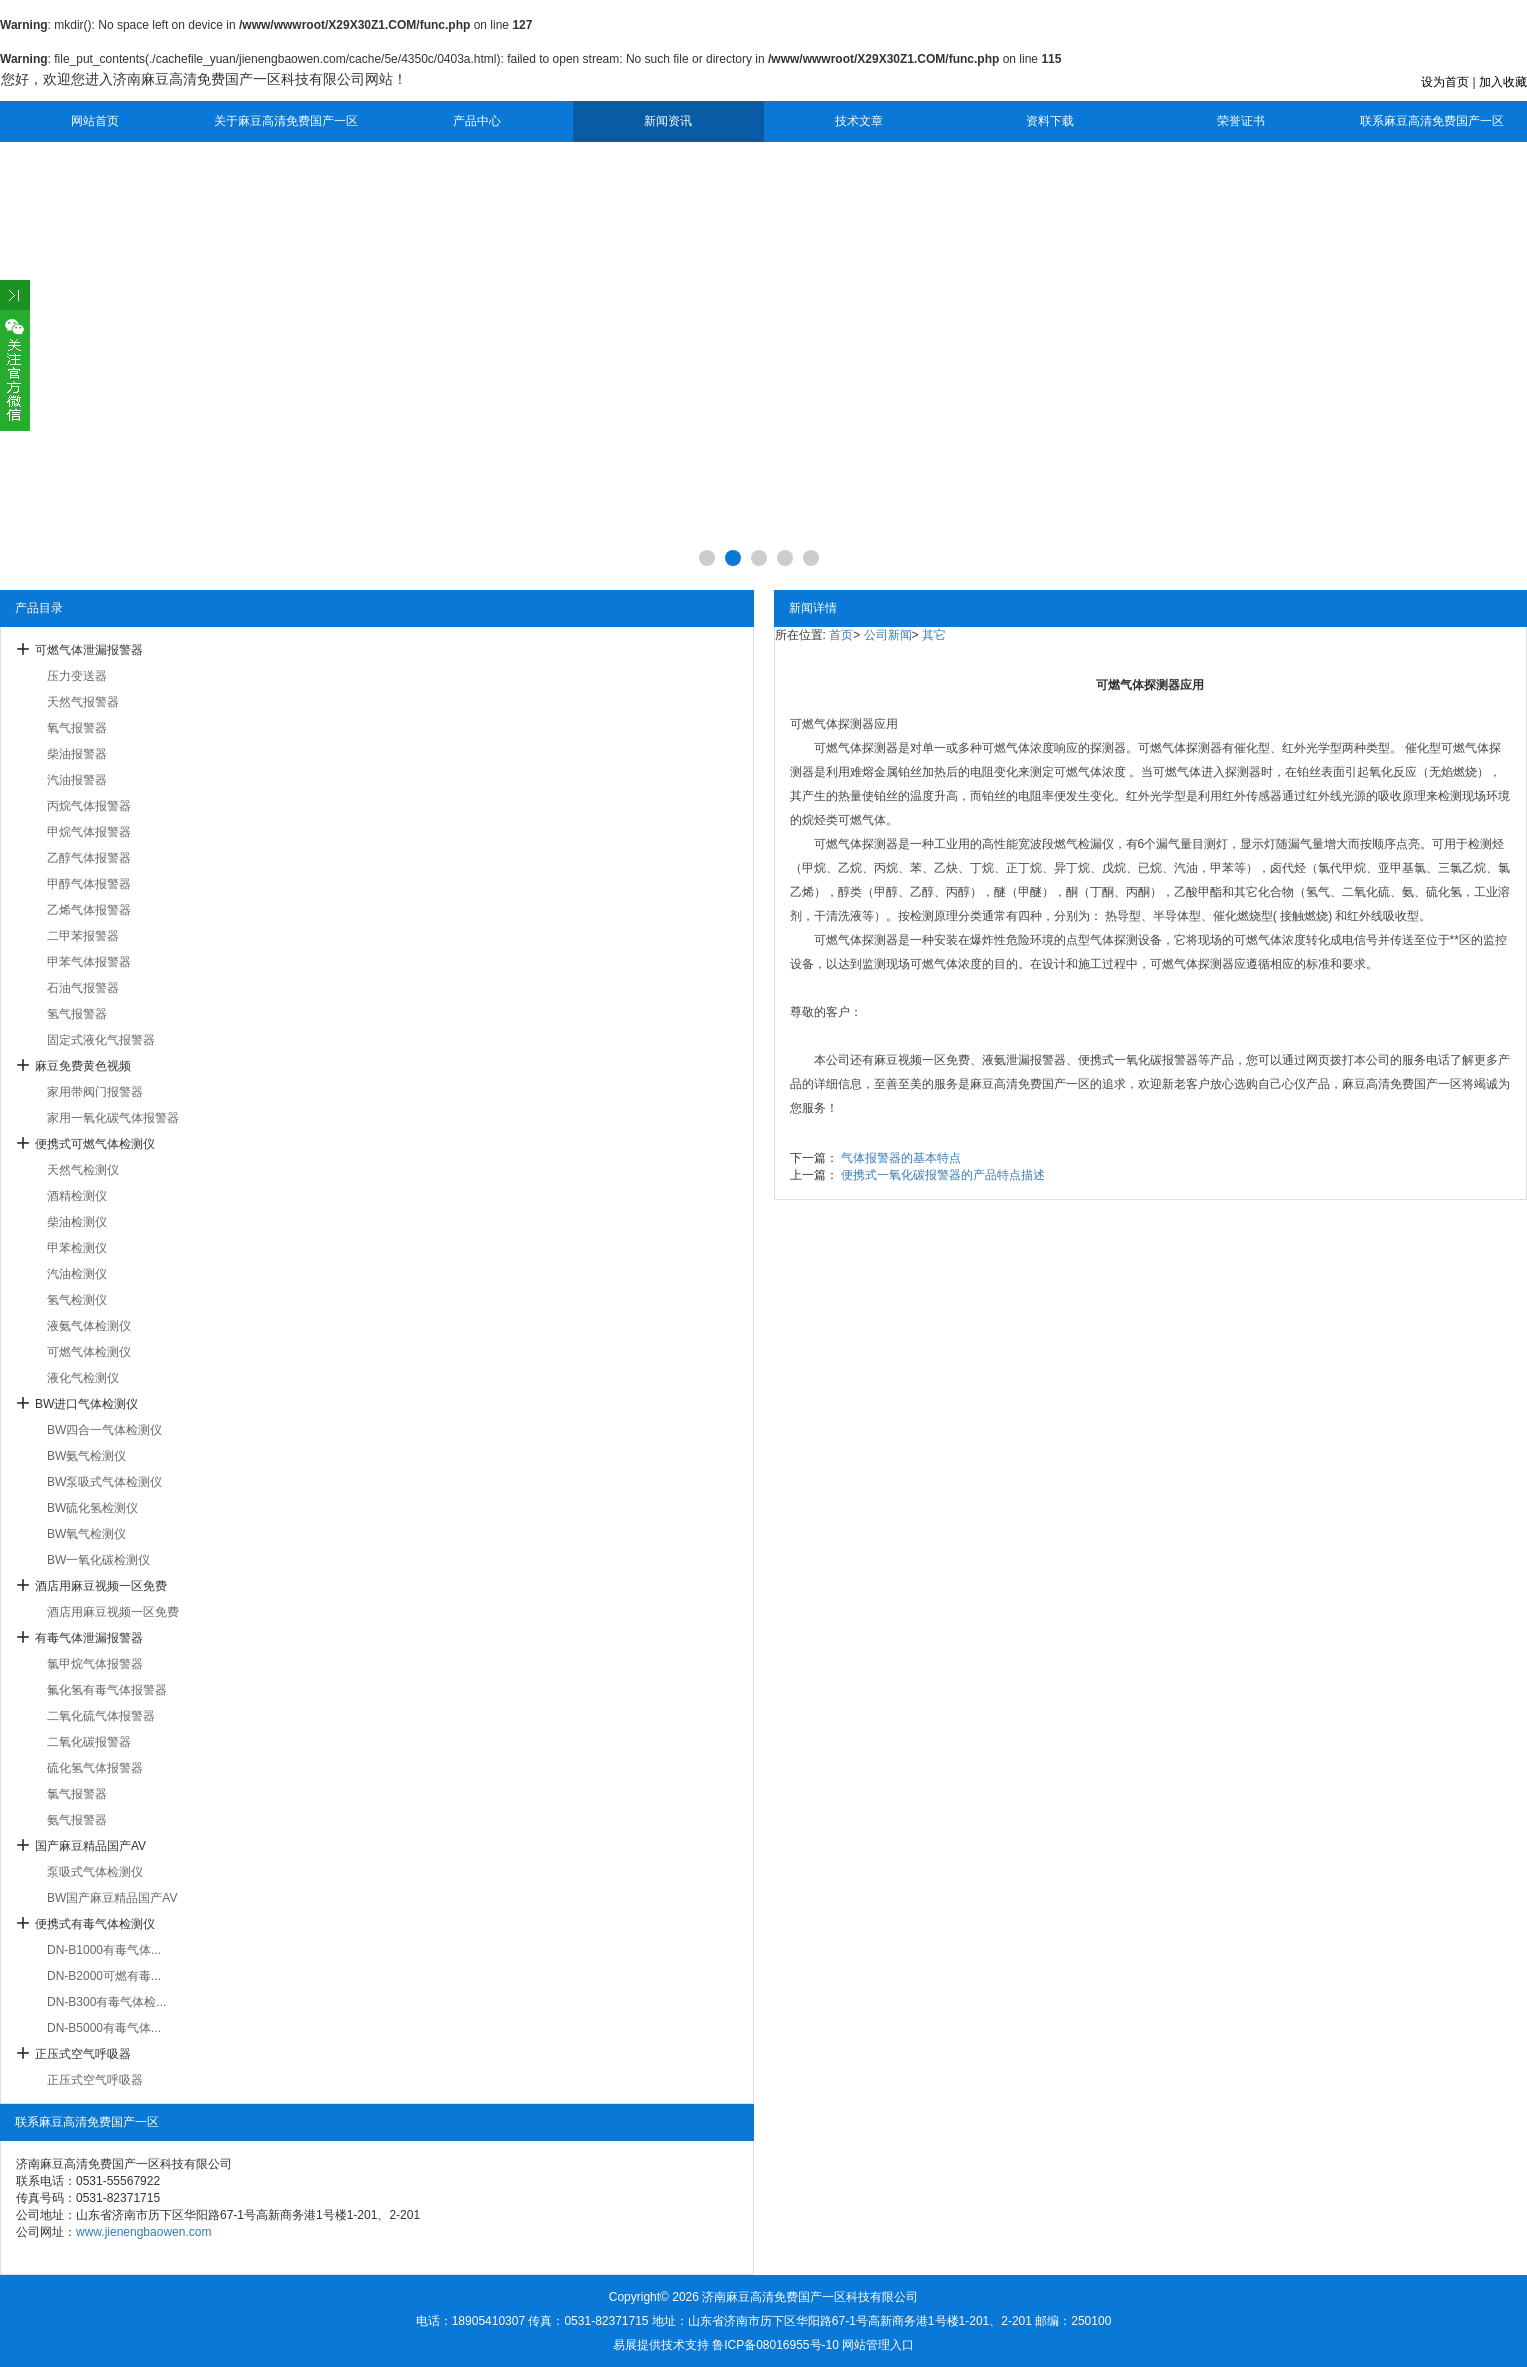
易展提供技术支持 (661, 2345)
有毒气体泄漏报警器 (89, 1638)
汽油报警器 (77, 780)
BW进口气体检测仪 (86, 1404)
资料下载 (1050, 121)
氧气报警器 (77, 728)
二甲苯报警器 (83, 936)
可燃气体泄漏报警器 (89, 650)
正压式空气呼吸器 (83, 2054)
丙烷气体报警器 (89, 806)
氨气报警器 (77, 1820)
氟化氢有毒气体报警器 (107, 1690)
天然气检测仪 (83, 1170)
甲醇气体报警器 (89, 884)
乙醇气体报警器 (89, 858)
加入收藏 (1503, 82)
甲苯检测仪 (77, 1248)
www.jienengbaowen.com (143, 2232)
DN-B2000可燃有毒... (104, 1976)
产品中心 (477, 121)
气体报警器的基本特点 (901, 1158)
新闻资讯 (668, 121)
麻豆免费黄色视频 (83, 1066)
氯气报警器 (77, 1794)
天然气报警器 (83, 702)
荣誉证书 (1241, 121)
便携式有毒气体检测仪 (95, 1924)
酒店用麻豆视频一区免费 (101, 1586)
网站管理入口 (878, 2345)
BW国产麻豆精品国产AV (112, 1898)
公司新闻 (888, 635)
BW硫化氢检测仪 (92, 1508)
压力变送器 (77, 676)
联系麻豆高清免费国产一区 (1432, 121)
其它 (934, 635)
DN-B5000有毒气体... (104, 2028)
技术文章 (859, 121)
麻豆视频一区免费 (922, 1060)
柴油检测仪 (77, 1222)
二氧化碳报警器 (89, 1742)
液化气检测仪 (83, 1378)
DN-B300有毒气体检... (106, 2002)
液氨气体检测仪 (89, 1326)
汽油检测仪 (77, 1274)
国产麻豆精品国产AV (90, 1846)
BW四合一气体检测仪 (104, 1430)
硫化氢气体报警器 (95, 1768)
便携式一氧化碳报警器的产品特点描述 (943, 1175)
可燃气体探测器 (832, 724)
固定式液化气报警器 (101, 1040)
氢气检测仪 (77, 1300)
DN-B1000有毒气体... (104, 1950)
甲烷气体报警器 (89, 832)
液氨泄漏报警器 (1024, 1060)
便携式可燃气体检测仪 (95, 1144)
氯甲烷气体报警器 (95, 1664)
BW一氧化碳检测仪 (98, 1560)
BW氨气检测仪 (86, 1456)
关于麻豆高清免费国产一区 (286, 121)
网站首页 (95, 121)
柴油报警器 (77, 754)
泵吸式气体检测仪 (95, 1872)
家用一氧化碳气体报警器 (113, 1118)
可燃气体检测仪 (89, 1352)
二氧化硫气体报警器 (101, 1716)
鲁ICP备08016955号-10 (775, 2345)
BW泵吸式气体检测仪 (104, 1482)
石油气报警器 (83, 988)
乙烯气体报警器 (89, 910)
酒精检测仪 (77, 1196)
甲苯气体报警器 (89, 962)
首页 (841, 635)
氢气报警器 (77, 1014)
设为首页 (1445, 82)
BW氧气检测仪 (86, 1534)
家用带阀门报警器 (95, 1092)
